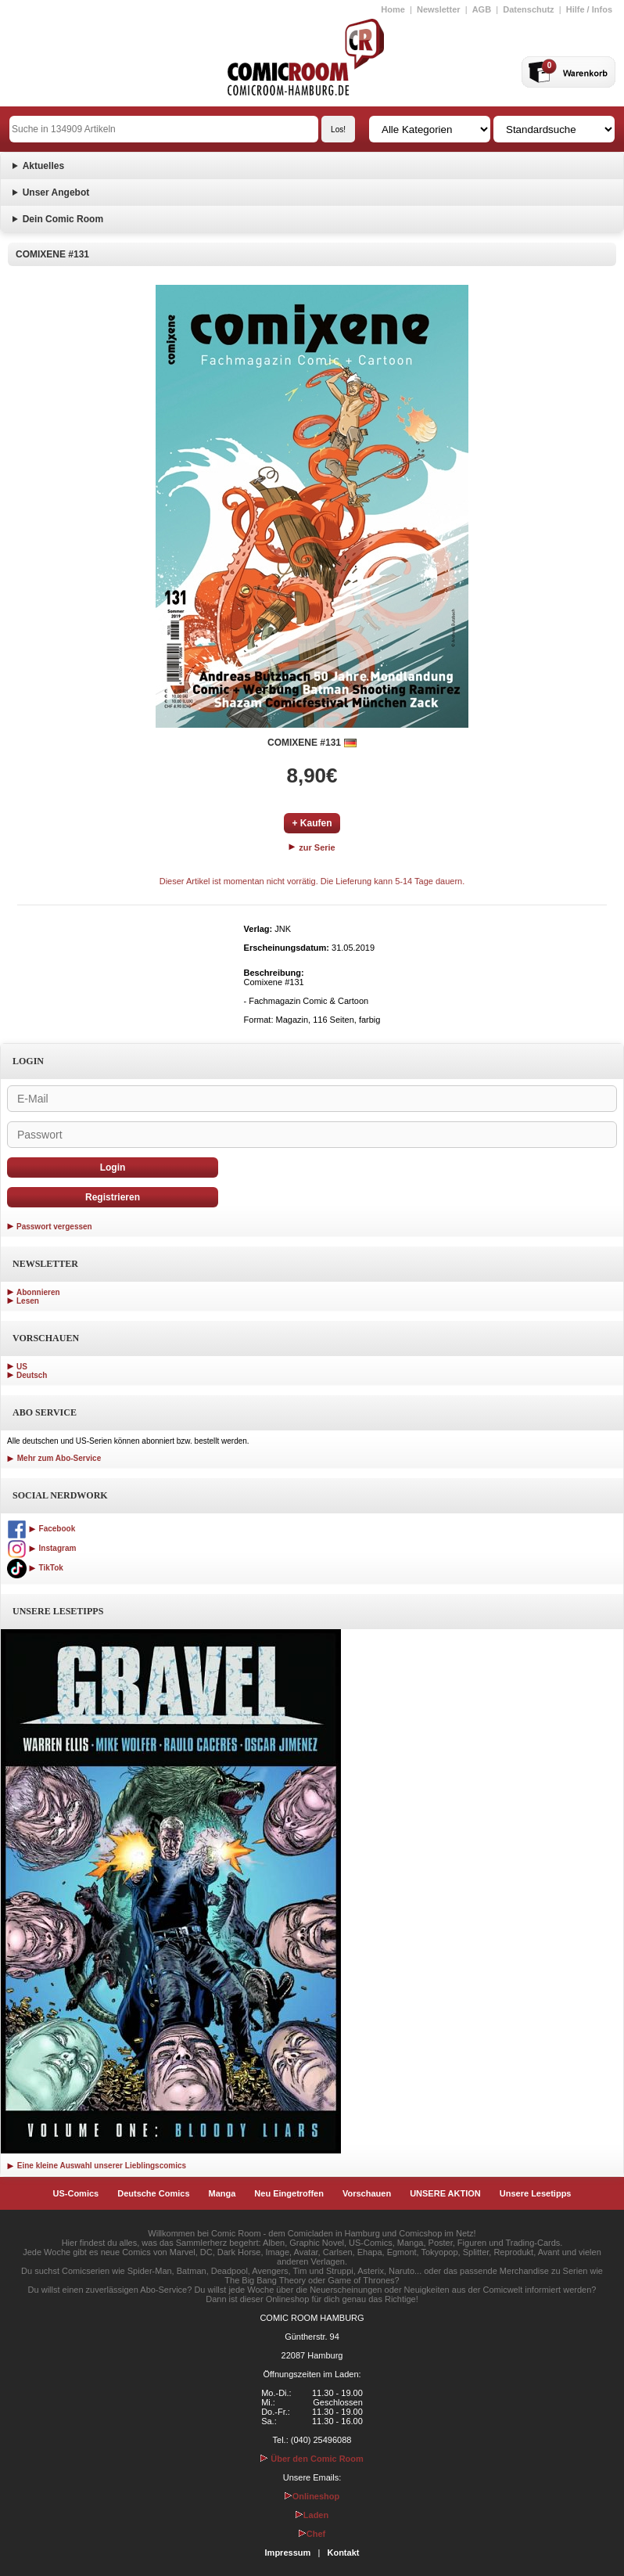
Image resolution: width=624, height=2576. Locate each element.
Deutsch (31, 1375)
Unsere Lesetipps (536, 2193)
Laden (312, 2515)
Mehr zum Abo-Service (54, 1458)
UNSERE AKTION (445, 2193)
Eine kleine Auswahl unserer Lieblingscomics (96, 2165)
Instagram (41, 1548)
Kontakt (343, 2552)
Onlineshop (312, 2496)
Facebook (41, 1528)
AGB (481, 9)
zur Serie (312, 847)
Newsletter (439, 9)
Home (393, 9)
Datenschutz (528, 9)
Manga (222, 2193)
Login (113, 1167)
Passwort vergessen (54, 1226)
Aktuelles (43, 165)
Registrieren (112, 1197)
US (21, 1366)
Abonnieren (38, 1292)
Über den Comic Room (312, 2458)
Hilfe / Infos (589, 9)
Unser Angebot (56, 192)
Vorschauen (366, 2193)
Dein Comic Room (63, 219)
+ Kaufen (312, 823)
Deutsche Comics (153, 2193)
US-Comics (76, 2193)
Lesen (27, 1301)
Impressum (288, 2552)
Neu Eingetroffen (289, 2193)
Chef (312, 2533)
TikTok (35, 1567)
